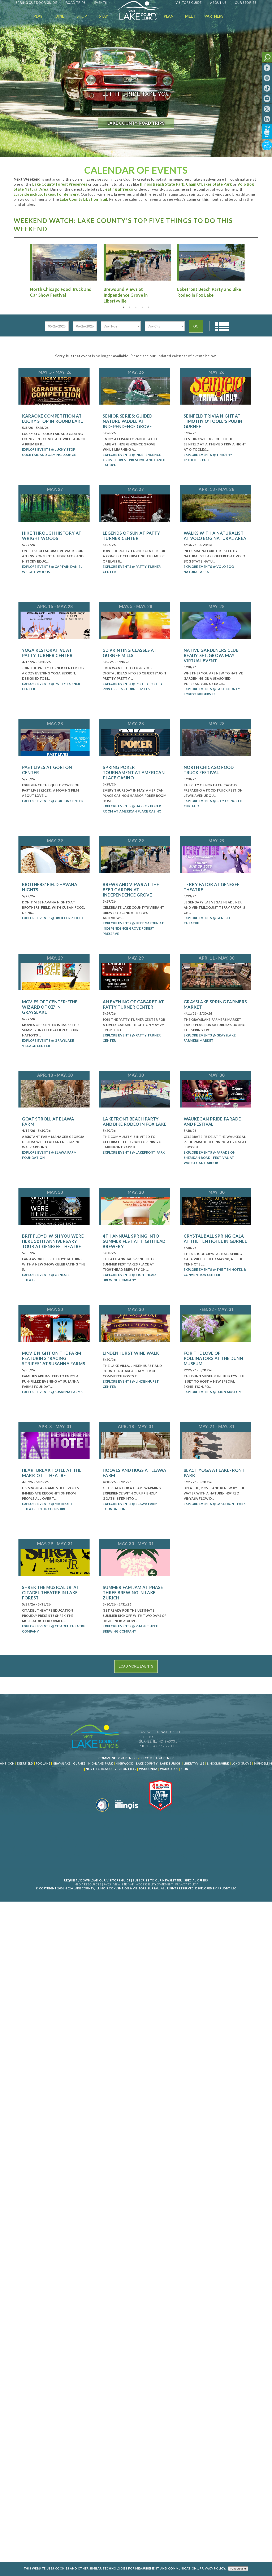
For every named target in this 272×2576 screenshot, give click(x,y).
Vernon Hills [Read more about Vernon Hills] (125, 1769)
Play (38, 16)
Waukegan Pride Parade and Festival (212, 1121)
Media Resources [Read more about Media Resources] (87, 1884)
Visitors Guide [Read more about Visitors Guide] (189, 2)
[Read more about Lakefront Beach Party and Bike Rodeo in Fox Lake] (209, 271)
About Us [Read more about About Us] (218, 2)
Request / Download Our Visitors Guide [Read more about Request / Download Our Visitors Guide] (97, 1880)
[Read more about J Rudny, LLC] (226, 1888)
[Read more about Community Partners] (118, 1758)
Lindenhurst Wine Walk (131, 1353)
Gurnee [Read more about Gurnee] (79, 1763)
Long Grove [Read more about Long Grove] (241, 1763)
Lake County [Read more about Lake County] (146, 1763)
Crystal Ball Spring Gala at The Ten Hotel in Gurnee (215, 1238)
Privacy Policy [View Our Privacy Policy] (186, 1884)
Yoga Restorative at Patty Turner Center (47, 653)
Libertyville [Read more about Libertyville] (194, 1763)
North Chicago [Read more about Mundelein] (99, 1769)
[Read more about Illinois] (126, 1813)
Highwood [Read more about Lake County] (124, 1763)
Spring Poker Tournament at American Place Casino (134, 772)
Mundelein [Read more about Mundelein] (263, 1763)
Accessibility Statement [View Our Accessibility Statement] (154, 1884)
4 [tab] (142, 307)
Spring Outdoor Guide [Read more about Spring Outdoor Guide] (36, 2)
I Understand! (238, 2568)
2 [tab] (130, 307)
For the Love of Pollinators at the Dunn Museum (213, 1358)
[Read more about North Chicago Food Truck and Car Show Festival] (62, 271)
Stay (103, 16)
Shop (82, 16)
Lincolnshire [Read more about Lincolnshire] (218, 1763)
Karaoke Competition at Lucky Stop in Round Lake (52, 418)
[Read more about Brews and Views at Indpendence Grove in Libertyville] (136, 274)
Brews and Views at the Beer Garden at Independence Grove (131, 889)
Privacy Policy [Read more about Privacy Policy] (212, 2568)
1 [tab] (123, 307)
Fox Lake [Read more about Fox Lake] (43, 1763)
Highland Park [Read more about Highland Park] (100, 1763)
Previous (23, 265)
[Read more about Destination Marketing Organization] (102, 1813)
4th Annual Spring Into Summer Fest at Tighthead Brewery (134, 1241)
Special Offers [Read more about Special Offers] (196, 1880)
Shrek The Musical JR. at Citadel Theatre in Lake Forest (50, 1592)
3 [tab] (136, 307)
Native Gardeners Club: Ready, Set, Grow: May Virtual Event (212, 655)
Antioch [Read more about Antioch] (7, 1763)
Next (249, 265)
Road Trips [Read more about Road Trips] (76, 2)
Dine (59, 16)
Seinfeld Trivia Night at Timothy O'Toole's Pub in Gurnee (213, 421)
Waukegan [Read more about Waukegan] (169, 1769)
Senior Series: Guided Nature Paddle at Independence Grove (127, 421)
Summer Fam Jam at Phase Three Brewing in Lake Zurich (133, 1592)
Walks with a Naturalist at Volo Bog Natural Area (215, 535)
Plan (168, 16)
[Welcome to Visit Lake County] (141, 18)
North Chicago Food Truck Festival (209, 770)
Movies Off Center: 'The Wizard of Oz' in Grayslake (50, 1007)
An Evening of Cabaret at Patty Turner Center (133, 1004)
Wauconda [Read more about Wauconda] (148, 1769)
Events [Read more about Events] (100, 2)
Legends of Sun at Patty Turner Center (131, 535)
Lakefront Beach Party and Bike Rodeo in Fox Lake (135, 1121)
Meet (190, 16)
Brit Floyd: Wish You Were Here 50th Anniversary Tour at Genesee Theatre (53, 1241)
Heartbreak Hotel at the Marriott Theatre (51, 1473)
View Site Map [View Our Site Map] (123, 1884)
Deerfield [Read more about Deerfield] (25, 1763)
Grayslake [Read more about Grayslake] (61, 1763)
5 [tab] (148, 307)
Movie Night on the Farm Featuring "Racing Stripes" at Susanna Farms (53, 1358)
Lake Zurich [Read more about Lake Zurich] (170, 1763)
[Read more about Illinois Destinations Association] (160, 1813)
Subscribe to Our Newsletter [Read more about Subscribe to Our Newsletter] (157, 1880)
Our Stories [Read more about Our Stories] (245, 2)
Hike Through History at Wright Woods (51, 535)
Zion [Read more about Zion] (184, 1769)
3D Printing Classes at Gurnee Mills (129, 653)
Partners (214, 16)
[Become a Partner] (157, 1758)
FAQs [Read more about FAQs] (107, 1884)
